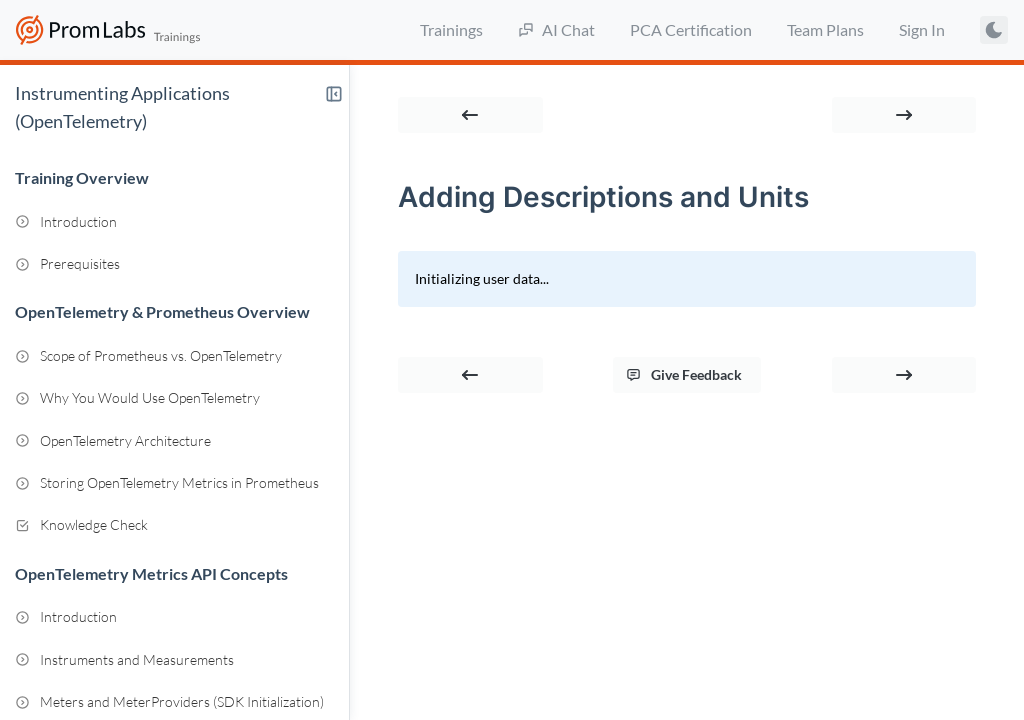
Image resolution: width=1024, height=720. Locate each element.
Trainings (451, 29)
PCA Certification (691, 29)
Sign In (922, 29)
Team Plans (825, 29)
